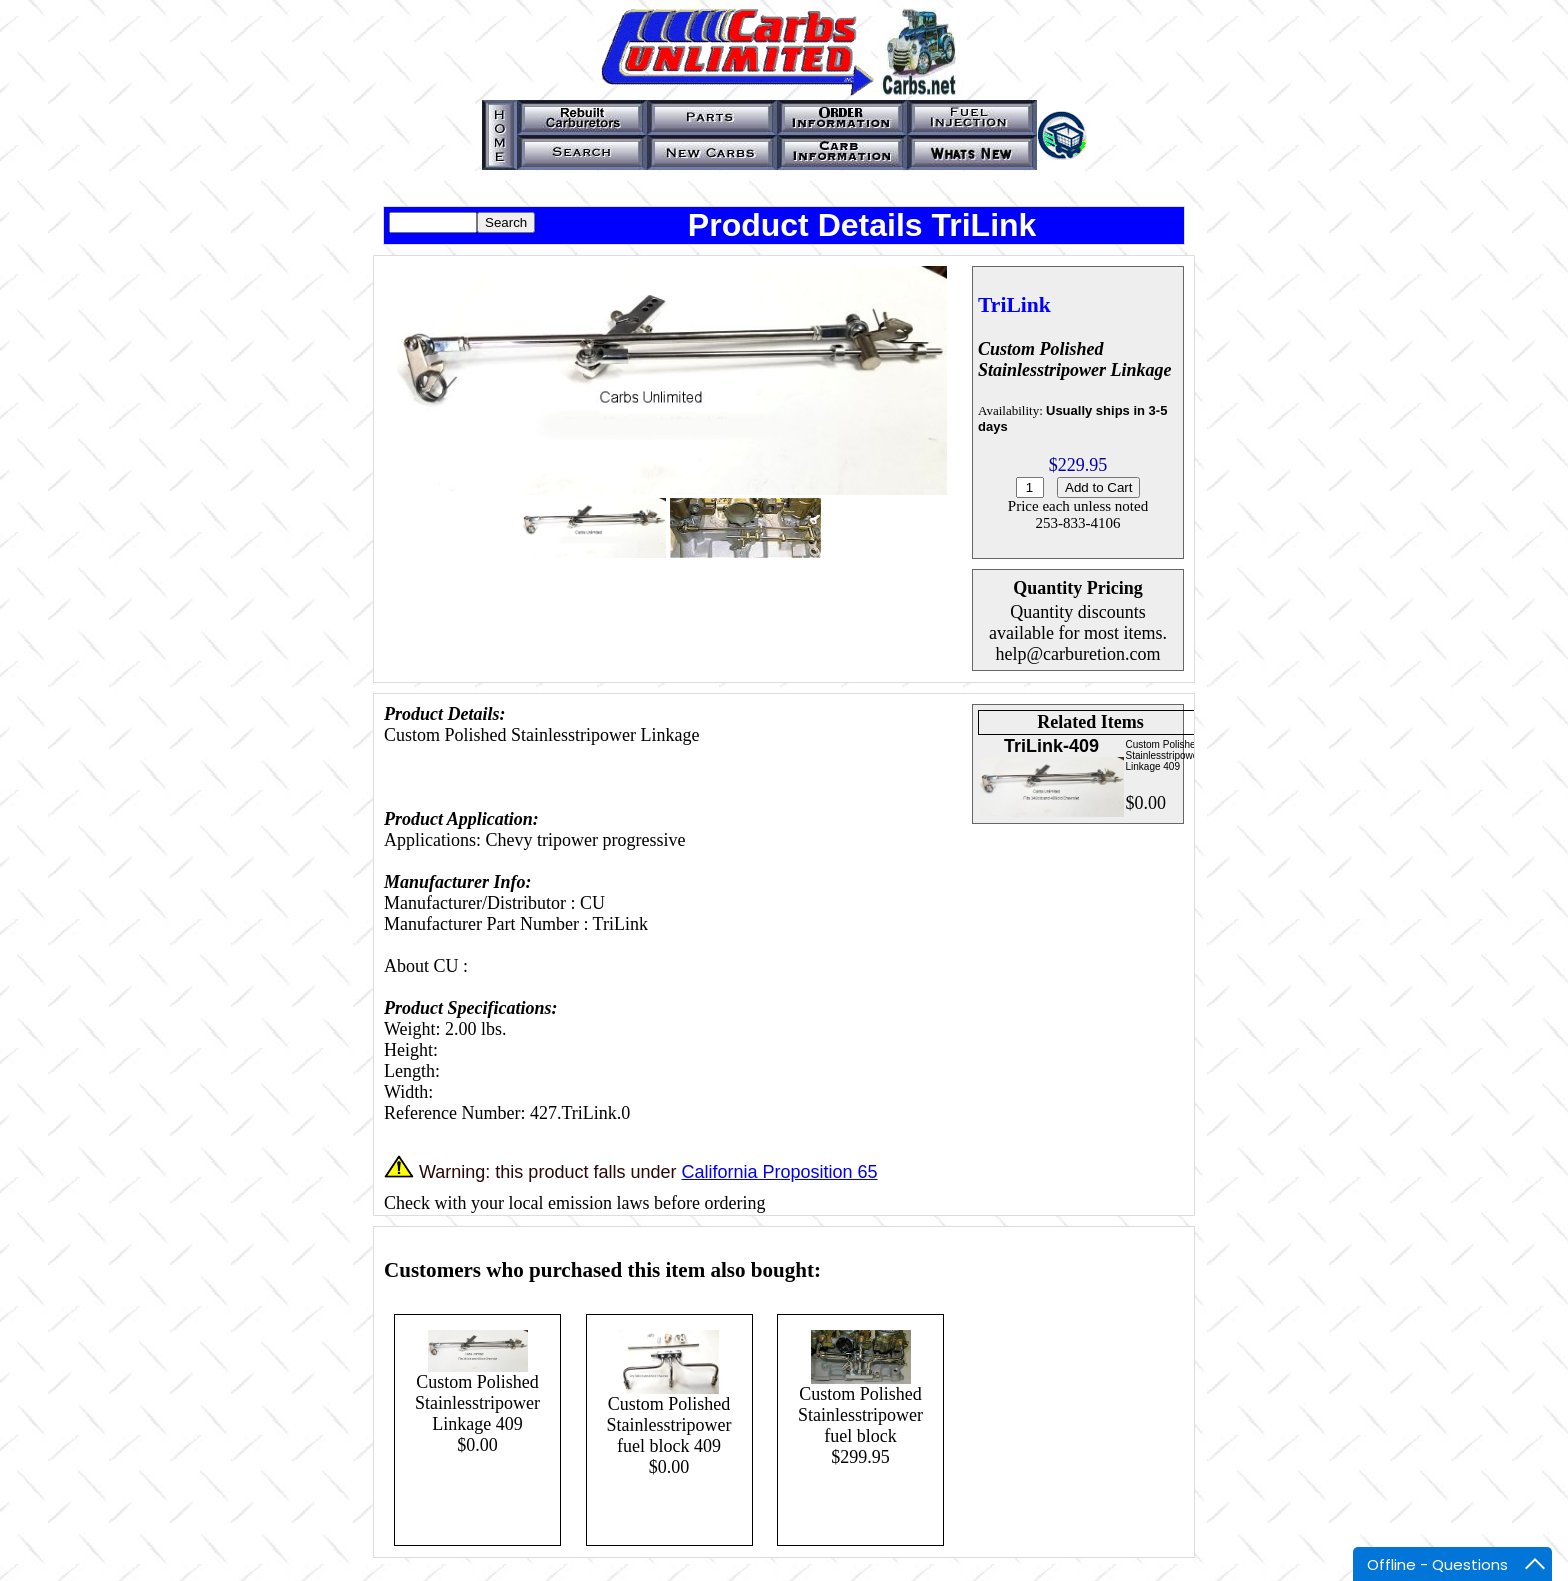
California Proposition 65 (779, 1172)
